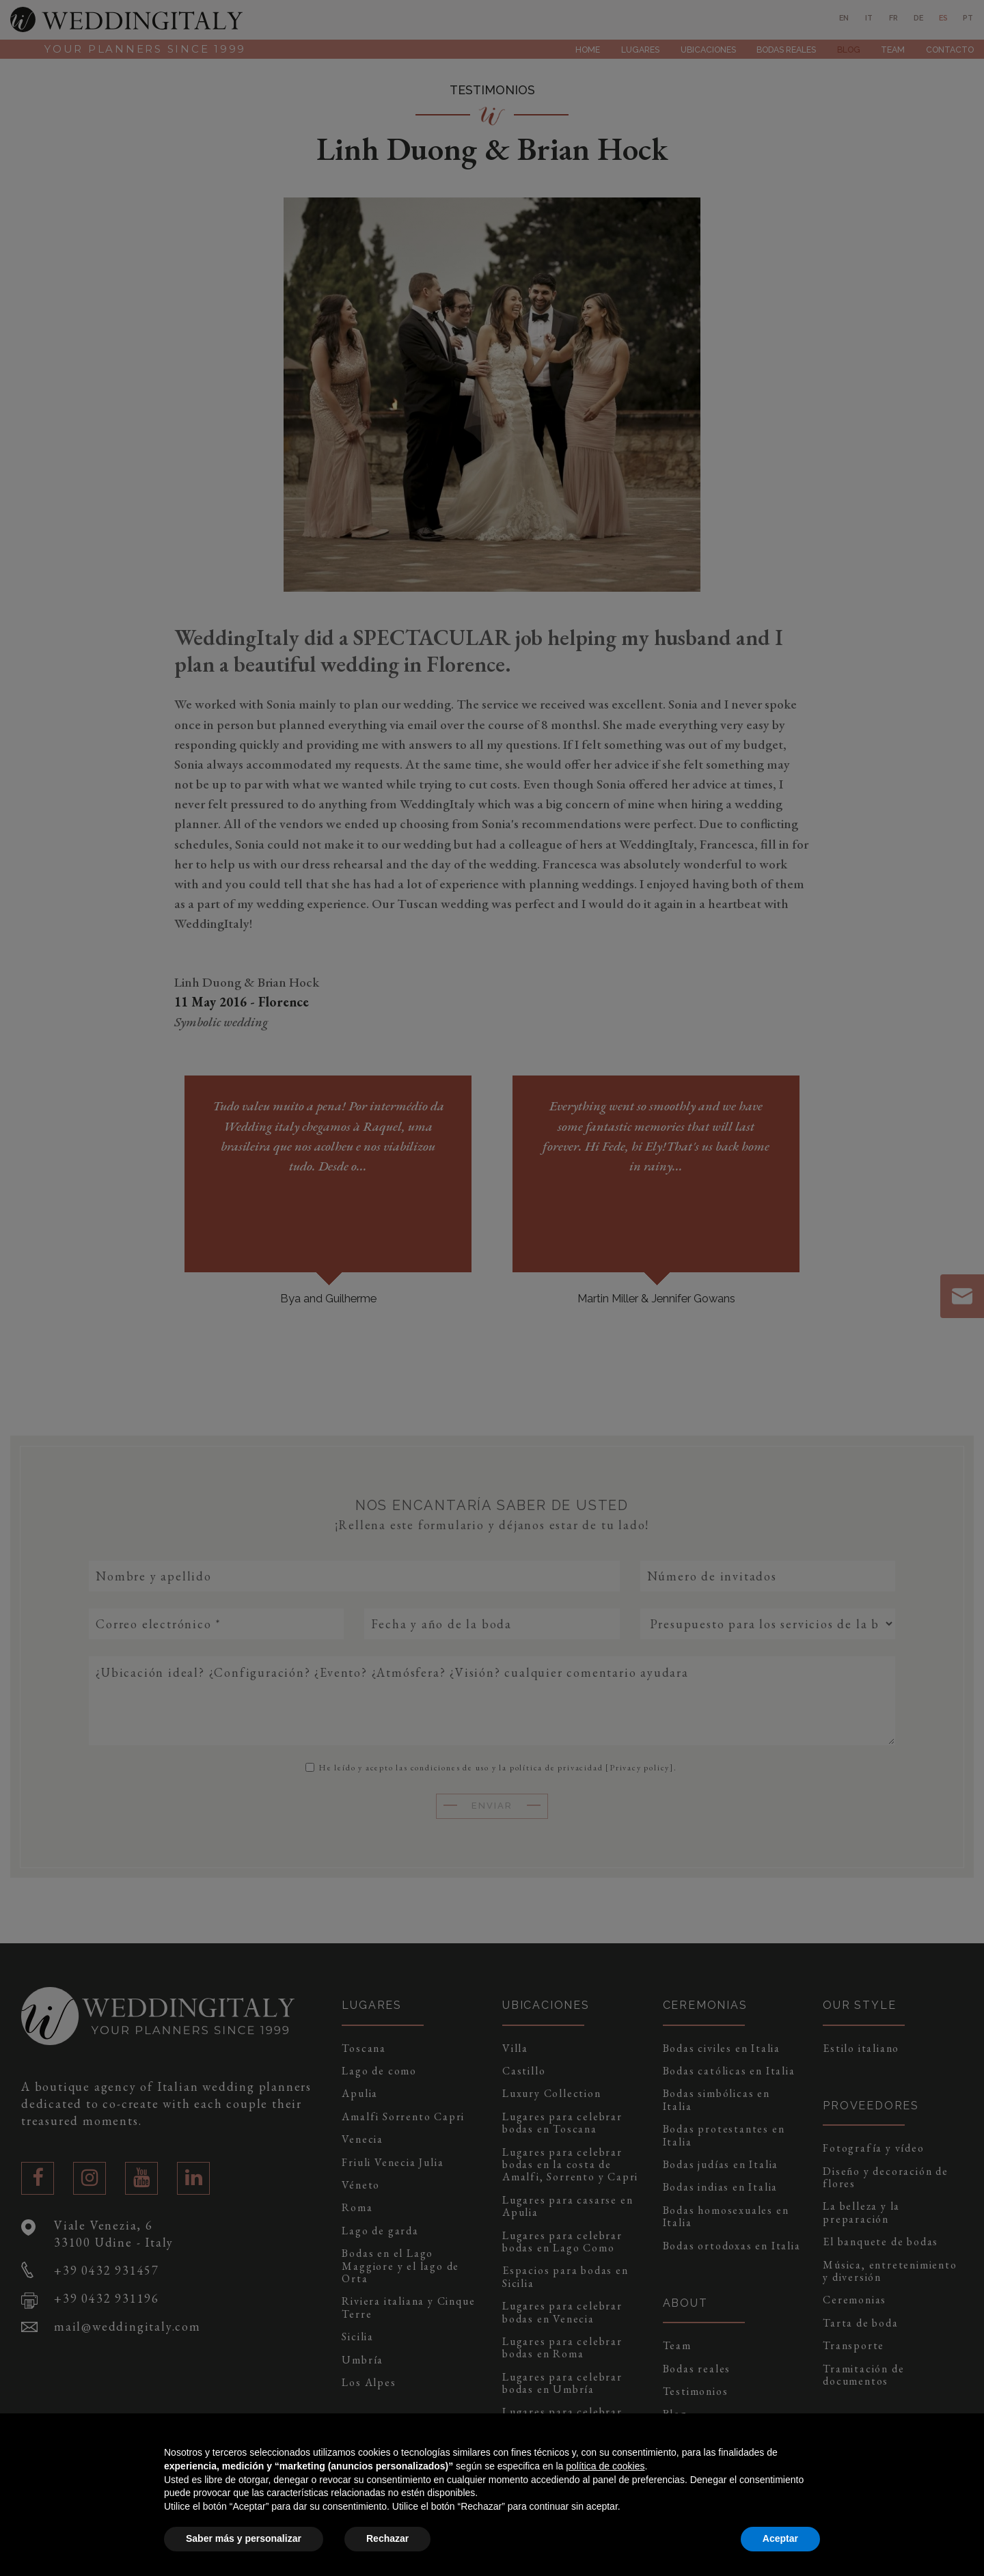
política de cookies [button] (605, 2466)
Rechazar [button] (387, 2538)
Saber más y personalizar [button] (243, 2538)
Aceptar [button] (780, 2538)
